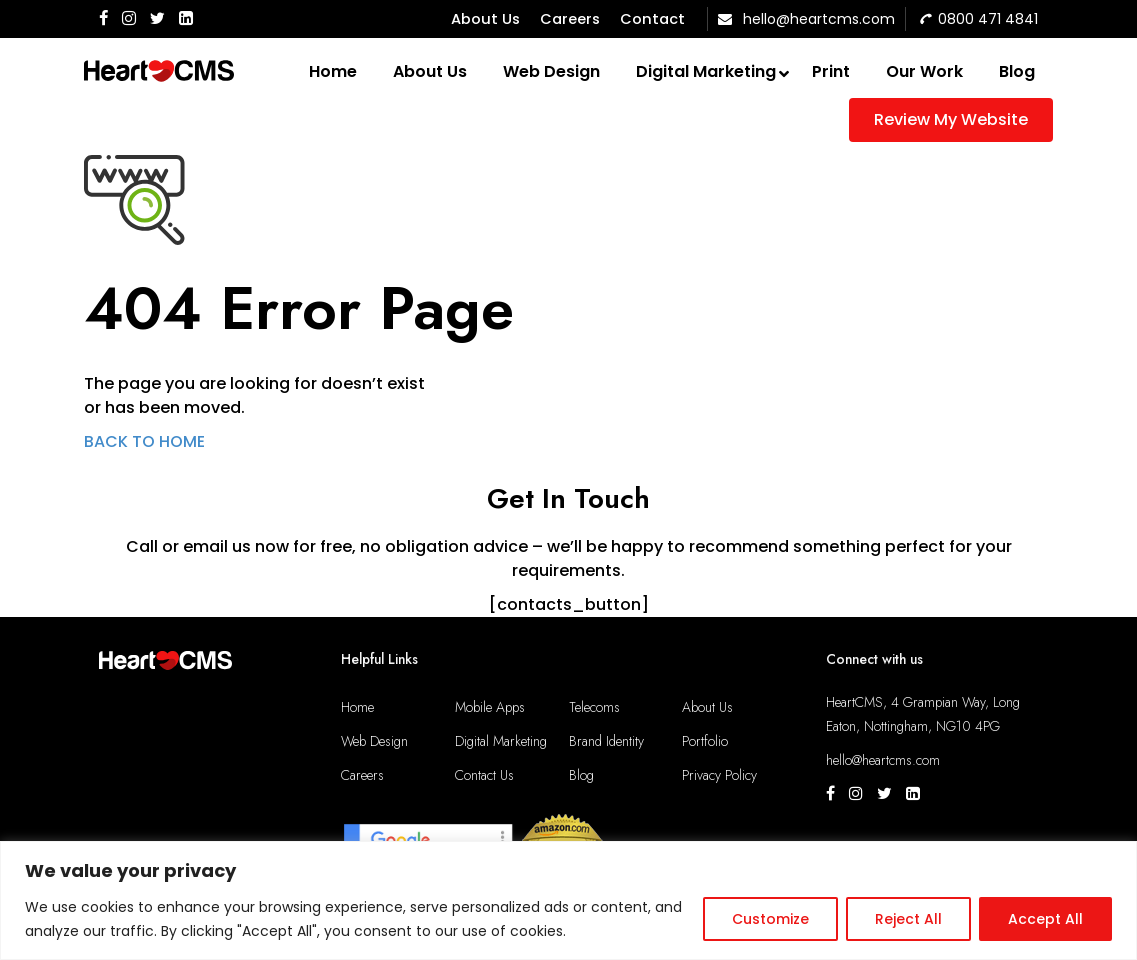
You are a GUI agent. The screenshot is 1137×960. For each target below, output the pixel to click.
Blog (581, 775)
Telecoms (594, 707)
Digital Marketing (501, 741)
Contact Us (484, 775)
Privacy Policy (719, 775)
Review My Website (951, 119)
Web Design (374, 741)
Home (357, 707)
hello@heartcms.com (806, 19)
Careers (570, 19)
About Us (485, 19)
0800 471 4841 (979, 19)
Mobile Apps (490, 707)
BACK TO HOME (144, 441)
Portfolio (705, 741)
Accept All (1045, 919)
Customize (770, 919)
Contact (652, 19)
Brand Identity (606, 741)
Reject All (908, 919)
